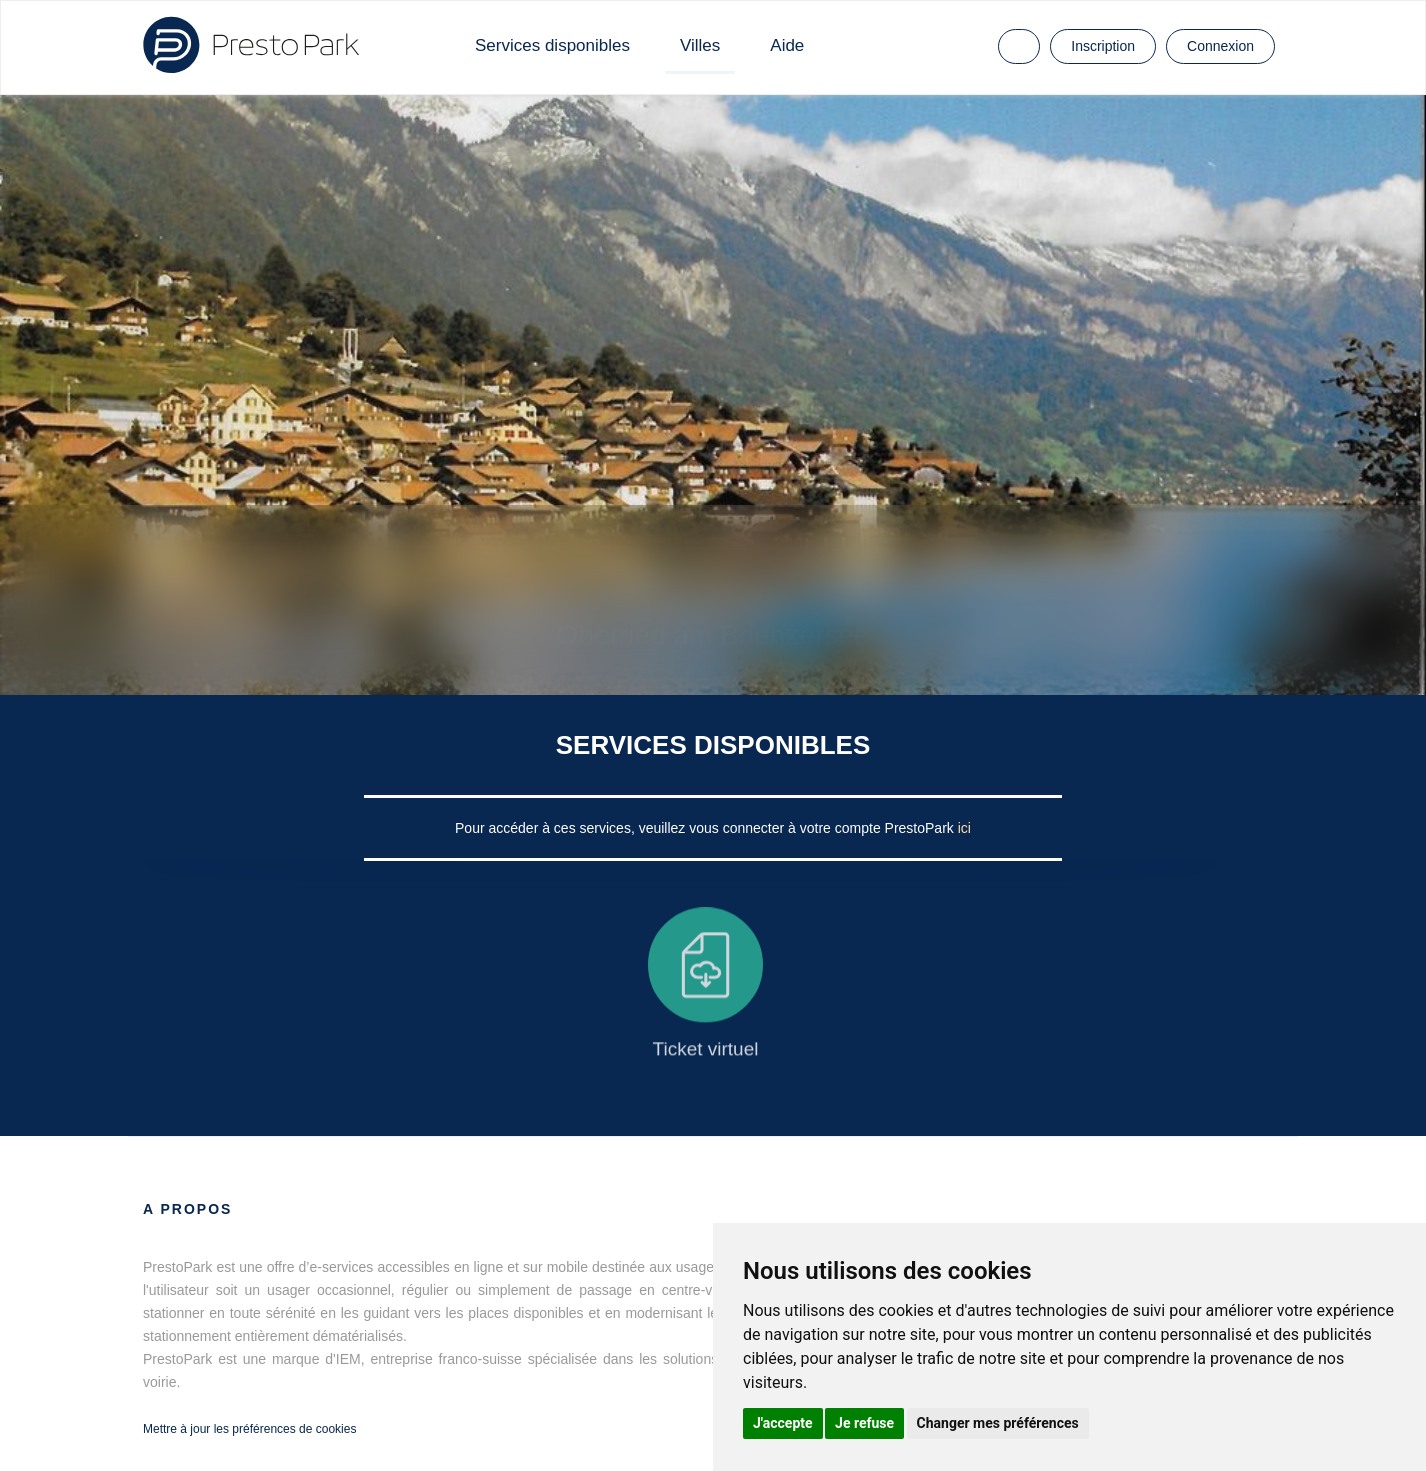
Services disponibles (552, 45)
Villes (700, 45)
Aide (787, 45)
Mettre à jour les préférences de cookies (249, 1429)
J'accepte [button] (783, 1423)
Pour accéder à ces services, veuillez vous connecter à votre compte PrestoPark (706, 828)
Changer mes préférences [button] (998, 1423)
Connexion (1220, 46)
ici (964, 828)
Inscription (1103, 46)
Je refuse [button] (864, 1423)
